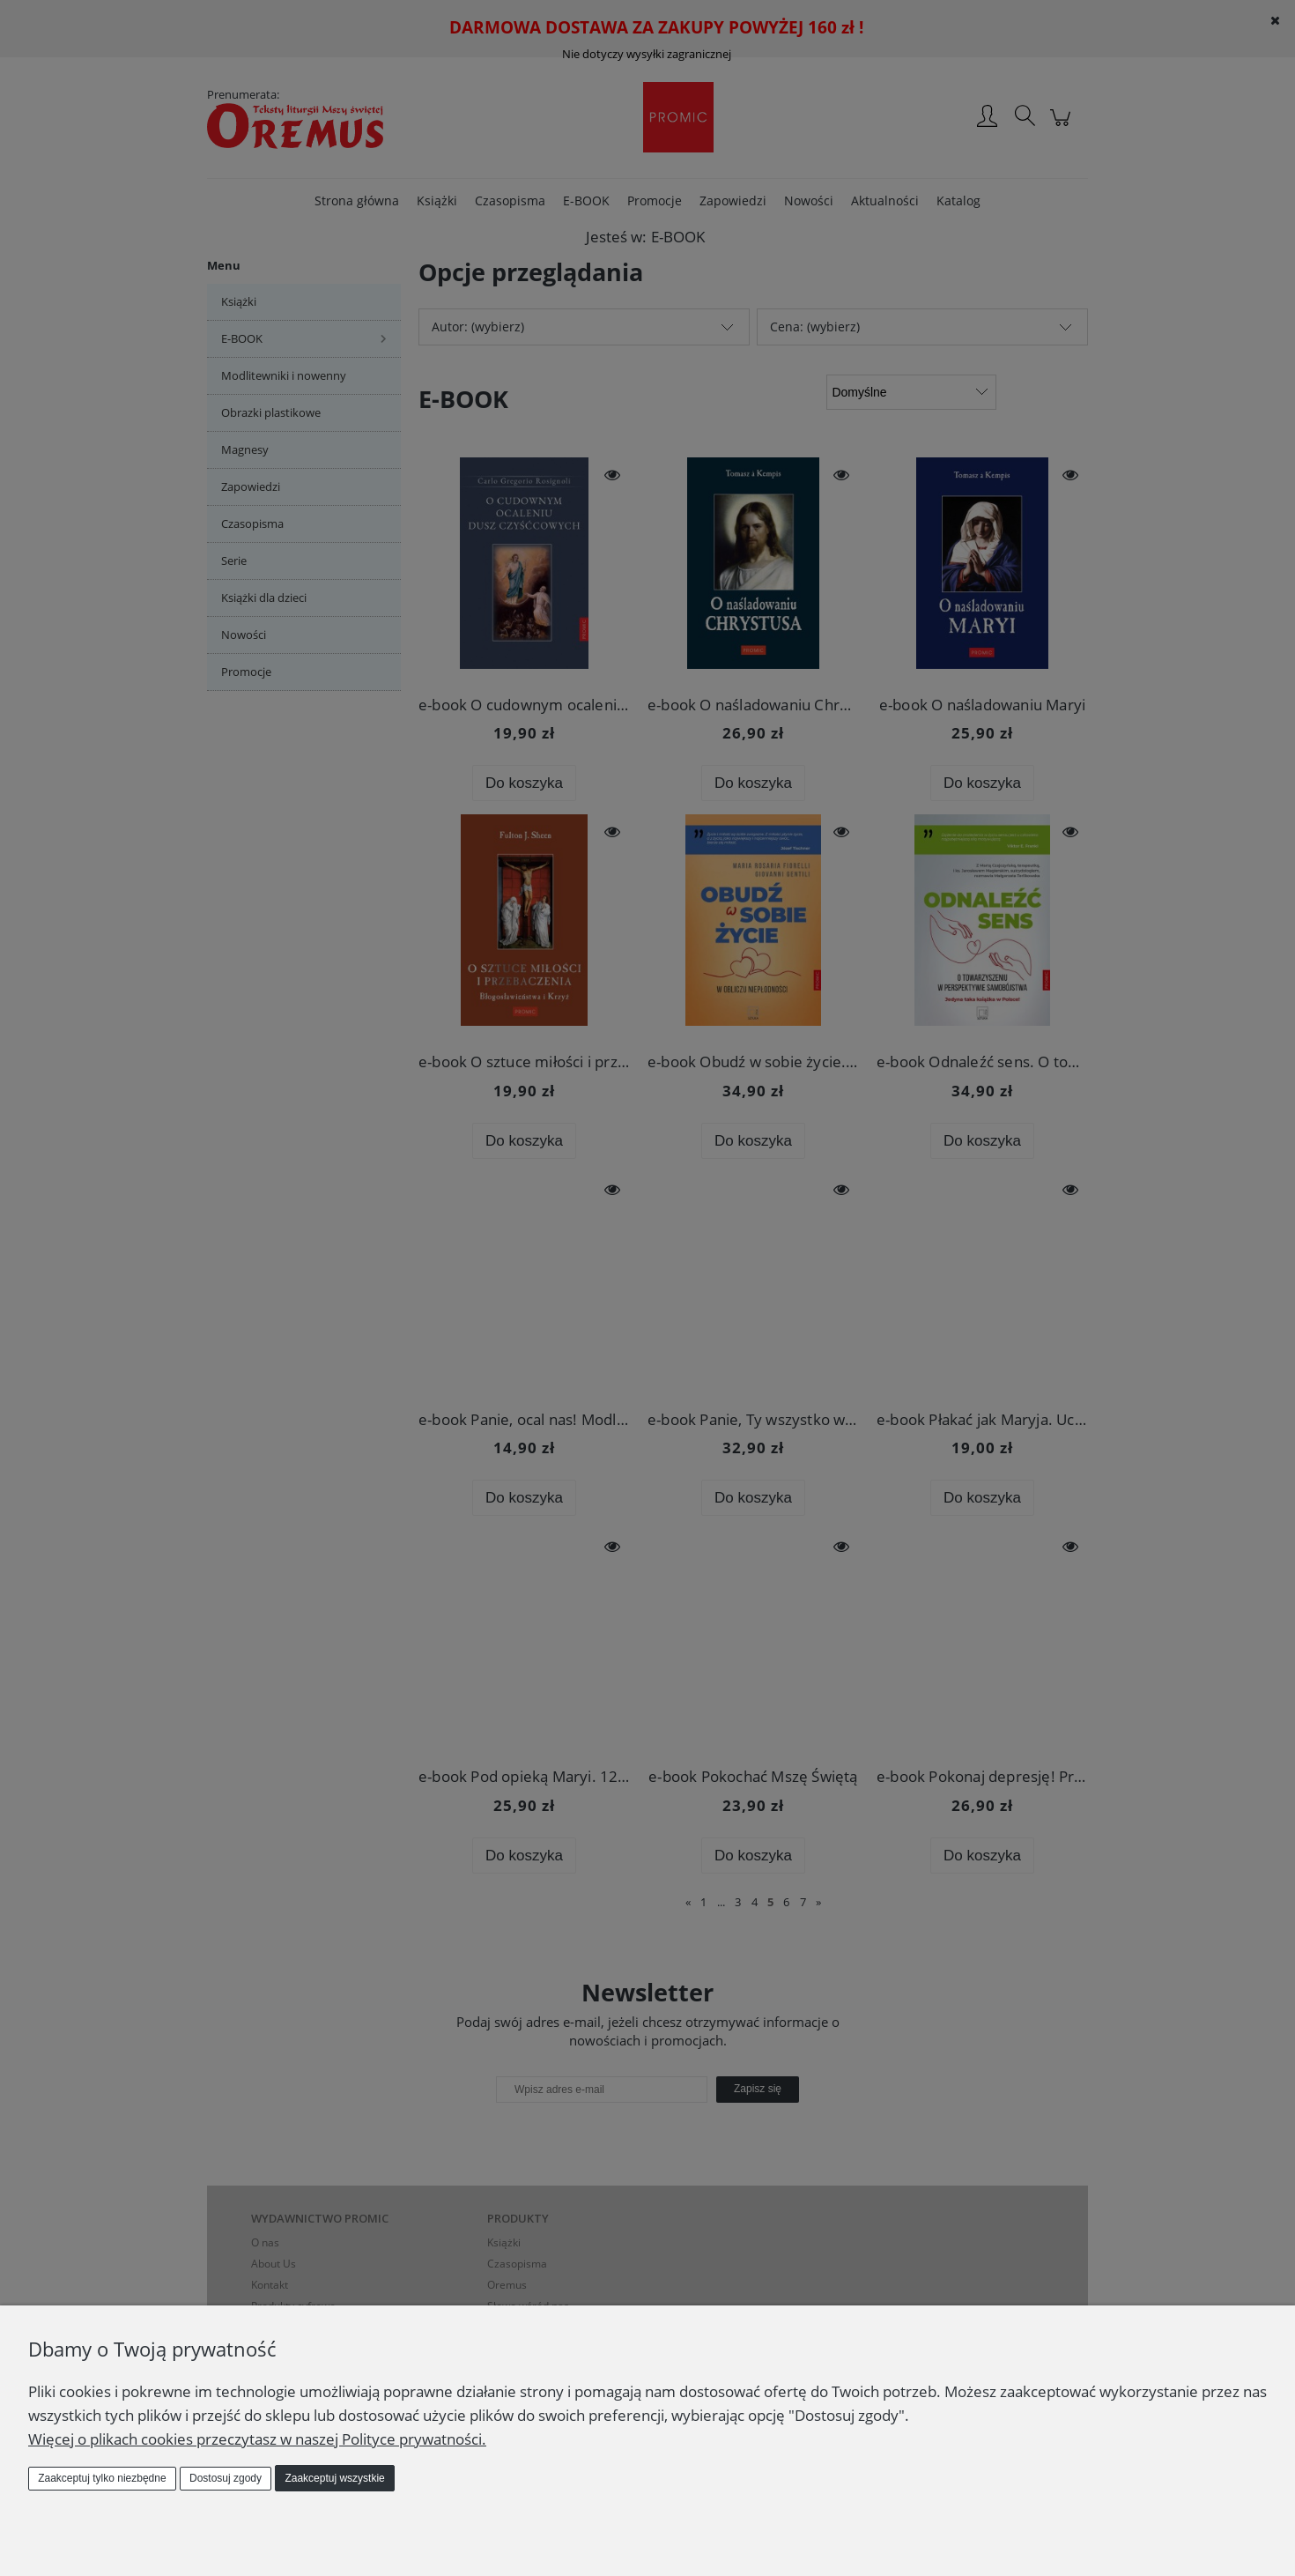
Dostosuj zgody (225, 2478)
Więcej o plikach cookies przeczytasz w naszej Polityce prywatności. (257, 2439)
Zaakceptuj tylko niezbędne (102, 2478)
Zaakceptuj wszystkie (334, 2478)
